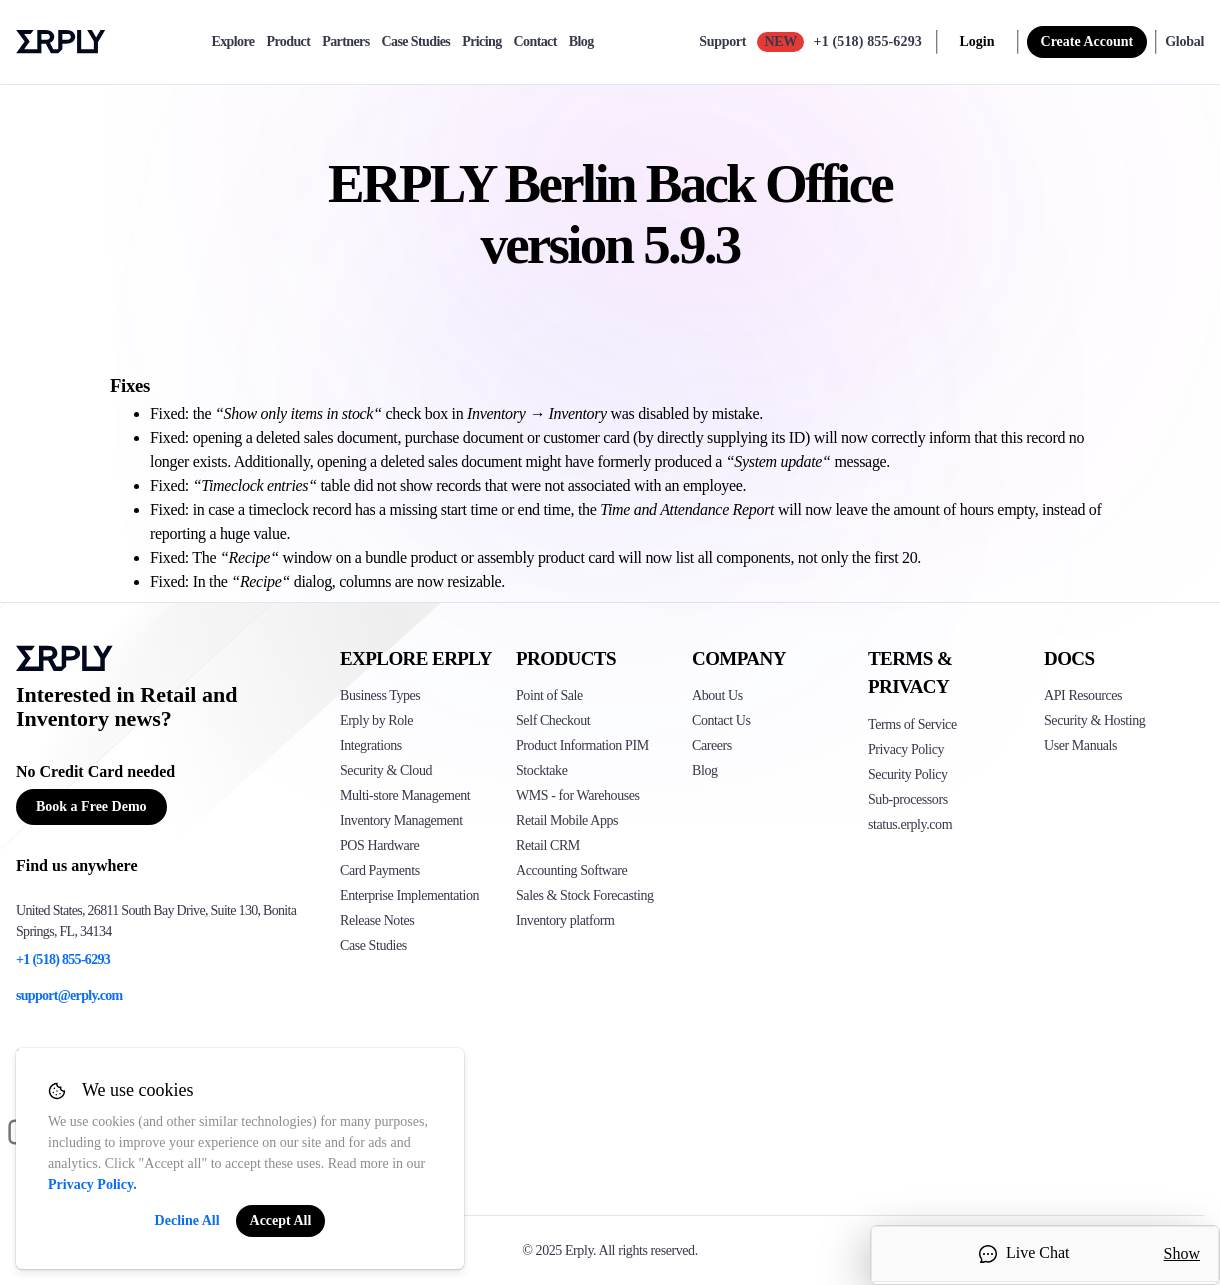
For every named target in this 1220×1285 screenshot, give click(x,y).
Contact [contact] (535, 42)
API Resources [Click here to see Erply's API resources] (1083, 695)
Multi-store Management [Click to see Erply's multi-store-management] (405, 795)
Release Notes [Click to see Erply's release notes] (377, 920)
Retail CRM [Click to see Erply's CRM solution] (548, 845)
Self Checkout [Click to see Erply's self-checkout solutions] (553, 720)
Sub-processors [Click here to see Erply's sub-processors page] (908, 799)
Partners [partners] (345, 42)
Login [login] (977, 41)
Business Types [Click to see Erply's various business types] (380, 695)
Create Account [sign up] (1087, 41)
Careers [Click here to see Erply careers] (712, 745)
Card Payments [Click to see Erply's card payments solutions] (380, 870)
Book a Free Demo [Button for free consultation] (91, 806)
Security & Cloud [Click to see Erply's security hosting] (386, 770)
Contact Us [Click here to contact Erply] (721, 720)
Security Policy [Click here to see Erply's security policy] (908, 774)
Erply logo (61, 42)
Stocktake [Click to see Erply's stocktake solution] (541, 770)
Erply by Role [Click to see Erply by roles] (376, 720)
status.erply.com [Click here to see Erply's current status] (910, 824)
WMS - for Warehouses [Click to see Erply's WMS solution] (578, 795)
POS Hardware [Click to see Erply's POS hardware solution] (379, 845)
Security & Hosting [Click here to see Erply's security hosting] (1094, 720)
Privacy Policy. (92, 1184)
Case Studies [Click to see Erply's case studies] (373, 945)
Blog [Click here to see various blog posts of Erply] (705, 770)
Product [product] (288, 42)
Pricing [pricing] (481, 42)
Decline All (187, 1220)
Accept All (281, 1220)
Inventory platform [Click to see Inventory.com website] (565, 920)
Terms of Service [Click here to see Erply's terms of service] (912, 724)
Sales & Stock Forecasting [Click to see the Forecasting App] (585, 895)
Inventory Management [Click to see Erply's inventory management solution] (401, 820)
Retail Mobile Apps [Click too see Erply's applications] (567, 820)
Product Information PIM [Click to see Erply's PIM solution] (582, 745)
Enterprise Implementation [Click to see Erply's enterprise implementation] (409, 895)
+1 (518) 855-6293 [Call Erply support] (868, 41)
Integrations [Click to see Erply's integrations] (371, 745)
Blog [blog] (581, 42)
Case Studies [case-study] (416, 42)
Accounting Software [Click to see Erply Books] (571, 870)
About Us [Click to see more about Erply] (717, 695)
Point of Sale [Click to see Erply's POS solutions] (549, 695)
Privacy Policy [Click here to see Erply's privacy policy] (906, 749)
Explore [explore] (232, 42)
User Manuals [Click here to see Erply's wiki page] (1080, 745)
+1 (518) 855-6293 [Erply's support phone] (63, 959)
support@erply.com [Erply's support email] (69, 995)
